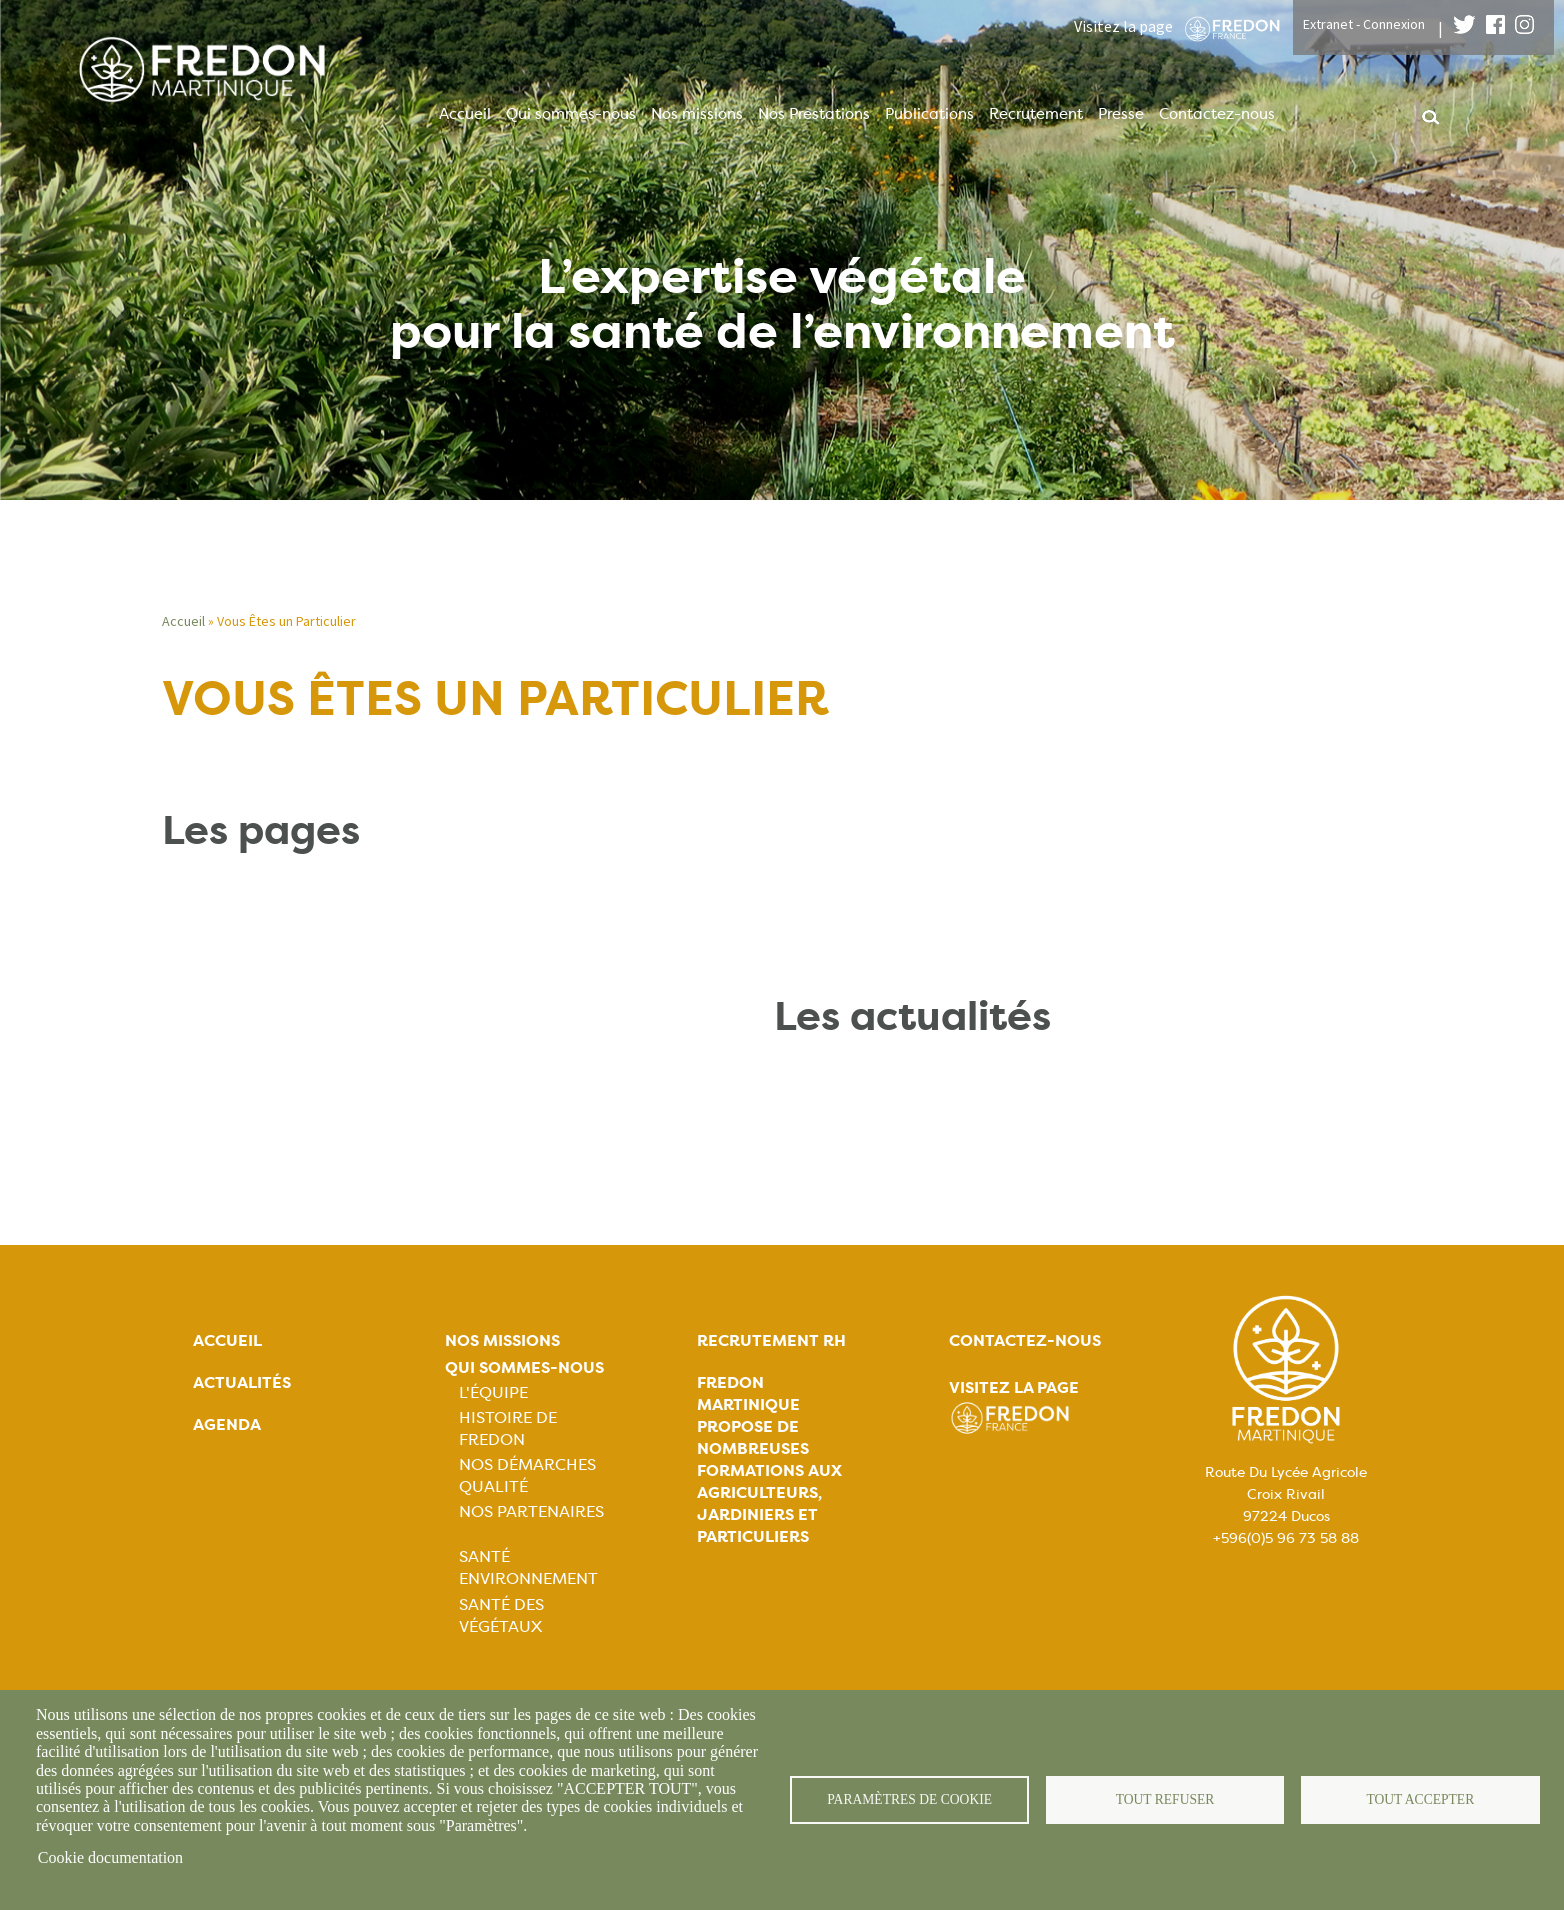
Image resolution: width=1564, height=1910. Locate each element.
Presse (1121, 114)
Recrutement (1036, 114)
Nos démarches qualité (527, 1475)
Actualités (242, 1382)
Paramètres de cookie (909, 1799)
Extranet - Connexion (1364, 24)
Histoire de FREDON (508, 1428)
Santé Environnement (528, 1567)
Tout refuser (1165, 1799)
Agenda (227, 1424)
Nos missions (697, 114)
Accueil (465, 114)
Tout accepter (1420, 1799)
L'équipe (493, 1392)
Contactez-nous (1217, 114)
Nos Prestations (814, 114)
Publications (929, 114)
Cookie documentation (110, 1857)
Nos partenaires (531, 1511)
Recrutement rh (771, 1340)
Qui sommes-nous (571, 114)
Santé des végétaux (501, 1615)
